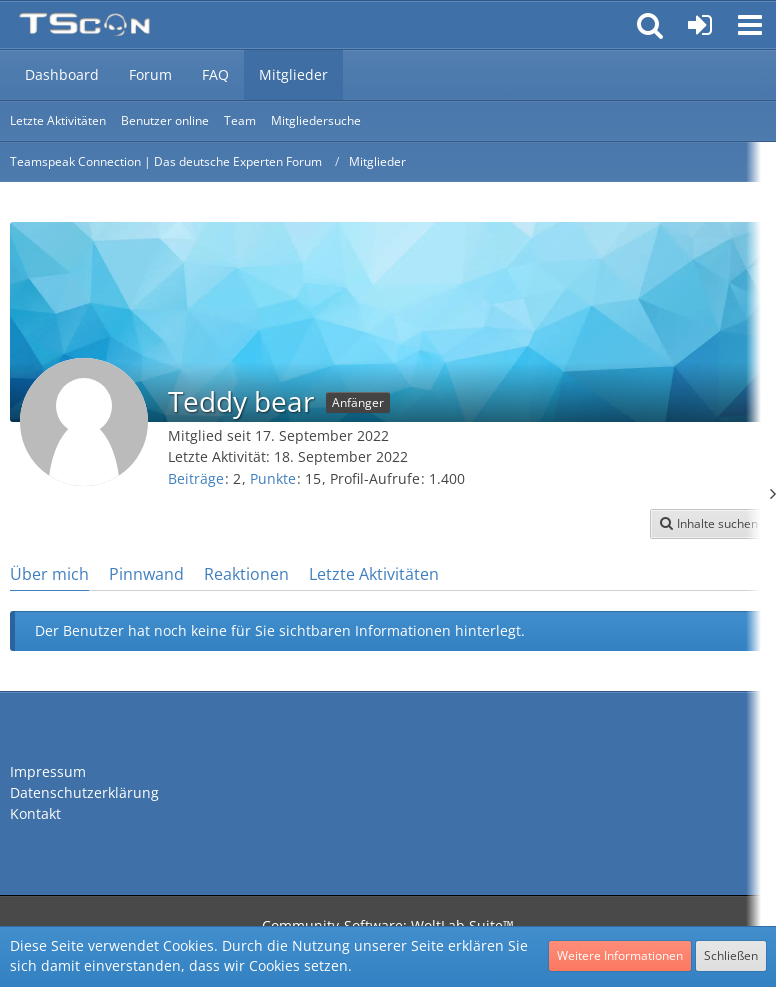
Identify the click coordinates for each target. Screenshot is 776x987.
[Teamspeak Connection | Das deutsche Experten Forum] (84, 25)
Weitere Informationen (620, 955)
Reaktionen (246, 574)
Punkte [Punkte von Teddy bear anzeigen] (273, 478)
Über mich (49, 574)
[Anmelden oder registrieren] (700, 25)
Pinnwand (146, 574)
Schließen (731, 955)
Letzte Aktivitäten (374, 574)
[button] (750, 25)
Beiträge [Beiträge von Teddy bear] (196, 478)
